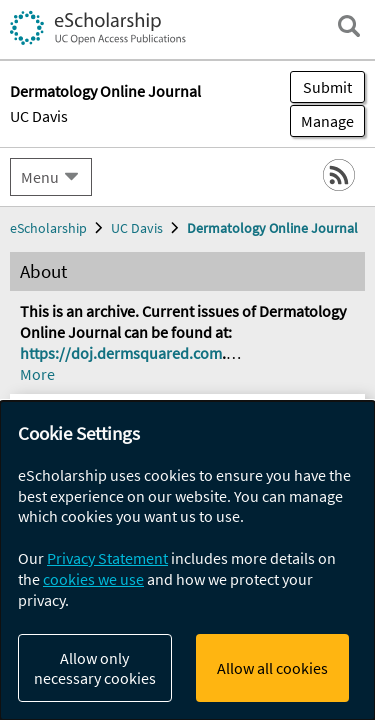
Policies (50, 384)
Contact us (61, 343)
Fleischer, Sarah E (202, 675)
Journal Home (75, 222)
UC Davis (39, 116)
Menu (40, 177)
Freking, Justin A (189, 655)
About (44, 303)
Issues (45, 262)
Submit (327, 87)
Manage (322, 121)
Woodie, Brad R (71, 655)
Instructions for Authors (111, 425)
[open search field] (349, 26)
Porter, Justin (87, 675)
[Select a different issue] (284, 466)
